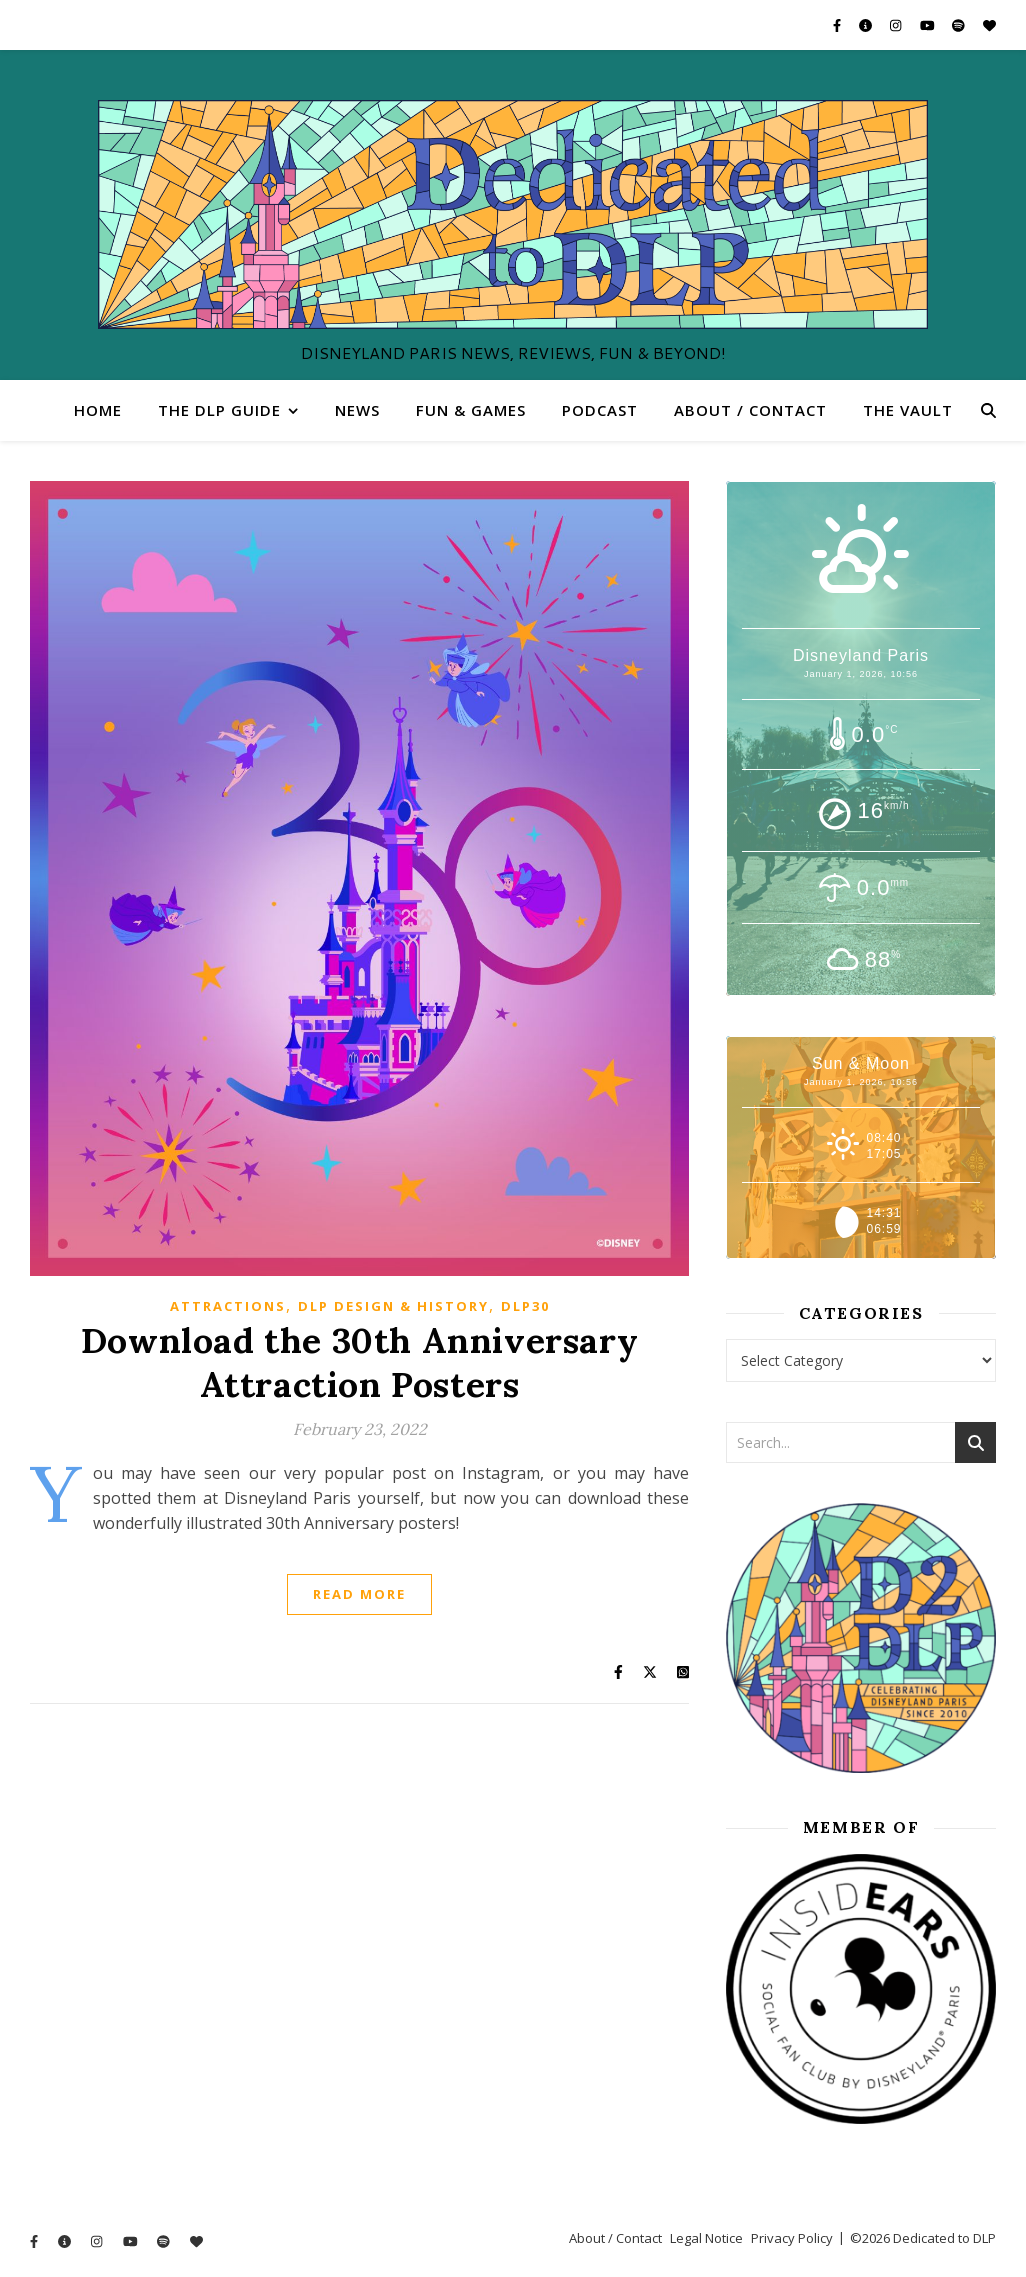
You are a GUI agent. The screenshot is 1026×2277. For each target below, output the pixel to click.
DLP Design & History (393, 1306)
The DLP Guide (219, 410)
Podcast (600, 410)
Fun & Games (471, 410)
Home (98, 410)
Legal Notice (706, 2238)
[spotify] (960, 25)
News (357, 410)
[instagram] (897, 25)
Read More (359, 1594)
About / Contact (750, 410)
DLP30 (525, 1306)
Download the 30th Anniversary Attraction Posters (359, 1362)
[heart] (989, 25)
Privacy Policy (792, 2238)
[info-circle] (867, 25)
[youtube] (929, 25)
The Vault (908, 410)
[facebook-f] (838, 25)
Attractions (228, 1306)
